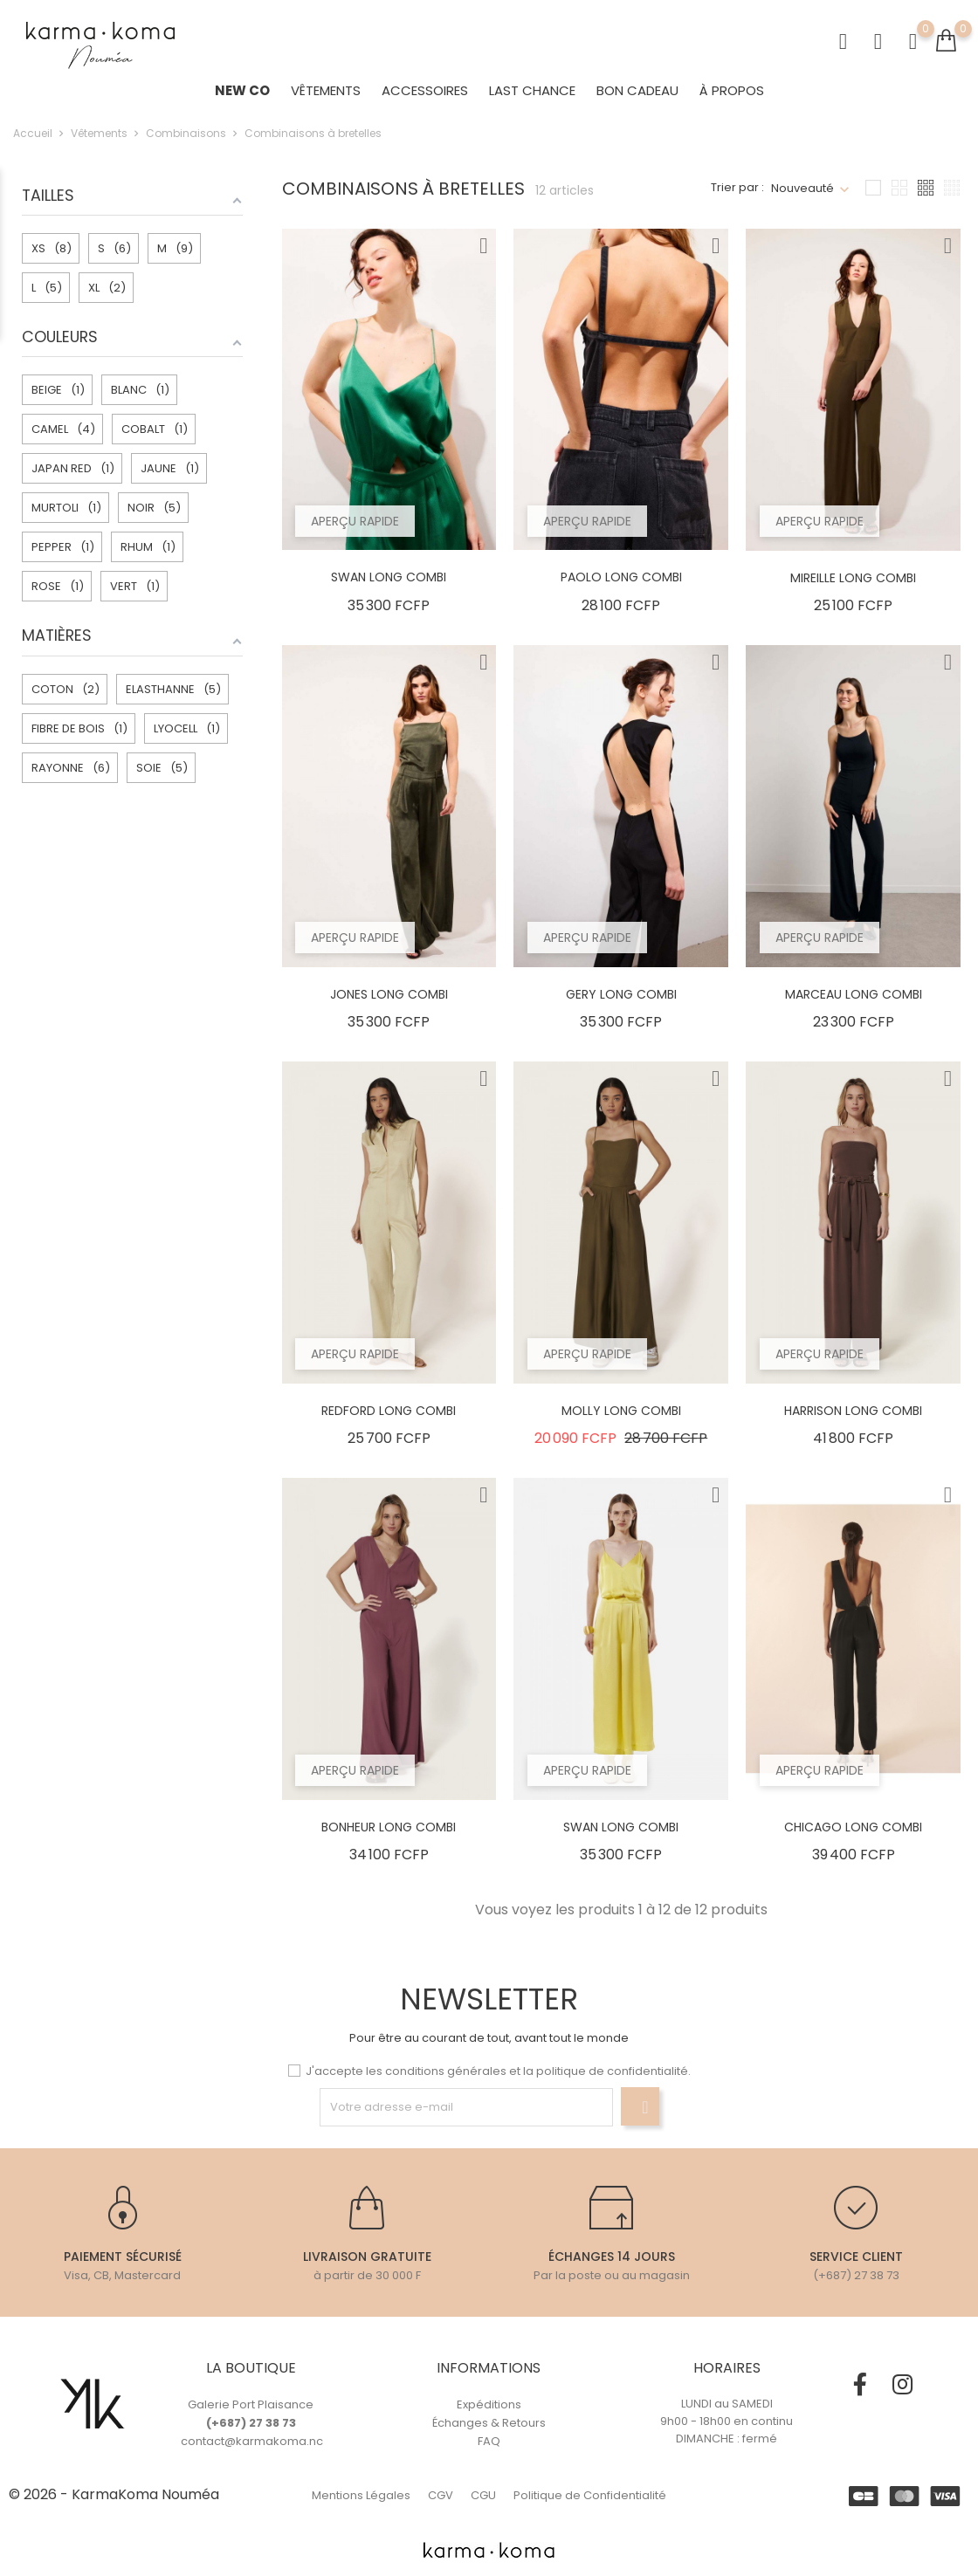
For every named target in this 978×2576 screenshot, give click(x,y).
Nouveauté (802, 197)
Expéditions (489, 2404)
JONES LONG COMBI (389, 1004)
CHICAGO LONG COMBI (853, 1836)
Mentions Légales (361, 2495)
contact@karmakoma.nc (252, 2441)
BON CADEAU (637, 95)
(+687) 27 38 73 (251, 2423)
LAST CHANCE (532, 95)
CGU (483, 2495)
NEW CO (242, 95)
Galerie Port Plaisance (250, 2404)
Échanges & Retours (489, 2423)
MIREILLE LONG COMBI (853, 587)
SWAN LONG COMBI (388, 587)
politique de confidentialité (612, 2071)
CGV (440, 2495)
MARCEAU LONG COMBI (853, 1004)
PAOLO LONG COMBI (621, 587)
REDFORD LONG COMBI (388, 1420)
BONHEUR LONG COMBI (388, 1836)
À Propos (731, 95)
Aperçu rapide (359, 527)
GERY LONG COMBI (621, 1004)
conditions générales (445, 2071)
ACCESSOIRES (425, 95)
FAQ (489, 2441)
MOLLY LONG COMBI (621, 1420)
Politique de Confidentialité (589, 2495)
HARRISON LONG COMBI (853, 1420)
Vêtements (326, 95)
